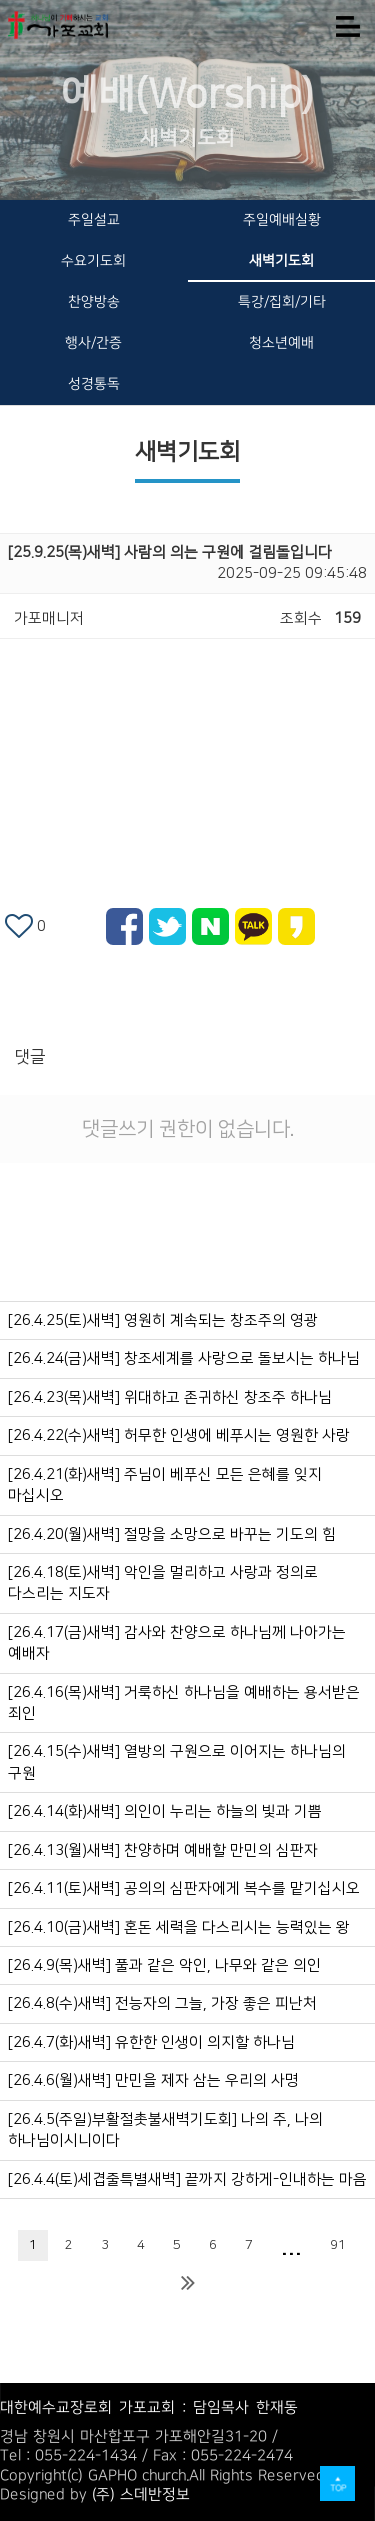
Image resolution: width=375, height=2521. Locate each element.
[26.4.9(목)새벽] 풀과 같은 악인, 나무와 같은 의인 (164, 1965)
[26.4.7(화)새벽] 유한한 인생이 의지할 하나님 (151, 2042)
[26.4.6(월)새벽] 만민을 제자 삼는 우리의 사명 (153, 2080)
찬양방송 (94, 302)
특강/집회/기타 (281, 302)
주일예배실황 (281, 220)
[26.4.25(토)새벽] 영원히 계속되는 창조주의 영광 (163, 1320)
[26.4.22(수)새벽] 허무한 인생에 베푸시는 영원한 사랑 (179, 1435)
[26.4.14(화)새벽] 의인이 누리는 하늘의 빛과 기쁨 (165, 1811)
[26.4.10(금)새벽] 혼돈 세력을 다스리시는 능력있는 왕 (179, 1927)
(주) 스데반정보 (141, 2494)
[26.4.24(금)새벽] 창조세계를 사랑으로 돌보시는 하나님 (184, 1358)
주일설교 (94, 220)
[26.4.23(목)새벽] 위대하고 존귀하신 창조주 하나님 (170, 1397)
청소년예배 (281, 343)
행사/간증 (93, 343)
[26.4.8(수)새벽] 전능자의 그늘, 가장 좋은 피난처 (162, 2003)
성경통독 (94, 384)
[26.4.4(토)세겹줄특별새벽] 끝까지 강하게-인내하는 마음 (187, 2179)
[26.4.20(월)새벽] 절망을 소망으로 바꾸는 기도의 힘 (172, 1534)
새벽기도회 (281, 261)
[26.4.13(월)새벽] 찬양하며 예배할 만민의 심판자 (163, 1850)
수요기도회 (93, 261)
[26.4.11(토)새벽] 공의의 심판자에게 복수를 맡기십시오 (184, 1888)
